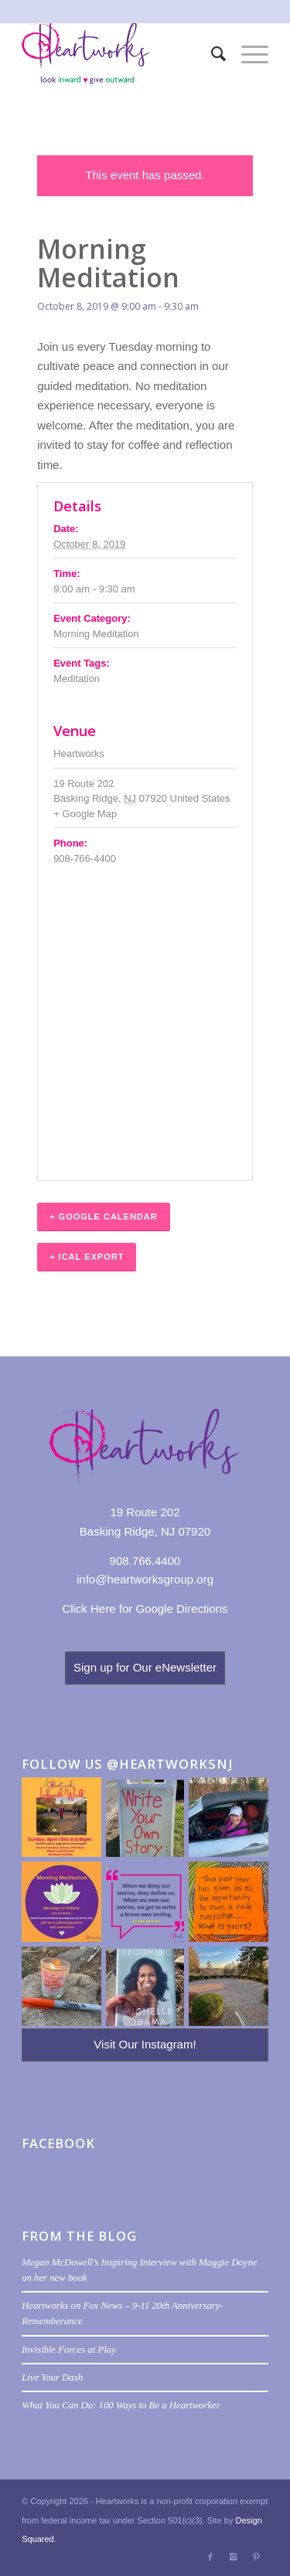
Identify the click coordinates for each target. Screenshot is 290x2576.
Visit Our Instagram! (145, 2044)
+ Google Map (85, 814)
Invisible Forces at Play (69, 2349)
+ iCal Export (86, 1256)
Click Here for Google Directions (144, 1608)
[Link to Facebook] (210, 2556)
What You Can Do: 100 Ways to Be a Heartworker (121, 2405)
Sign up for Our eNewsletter (145, 1667)
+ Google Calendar (103, 1216)
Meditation (76, 678)
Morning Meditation (96, 634)
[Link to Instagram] (233, 2556)
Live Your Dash (52, 2377)
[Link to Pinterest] (256, 2556)
